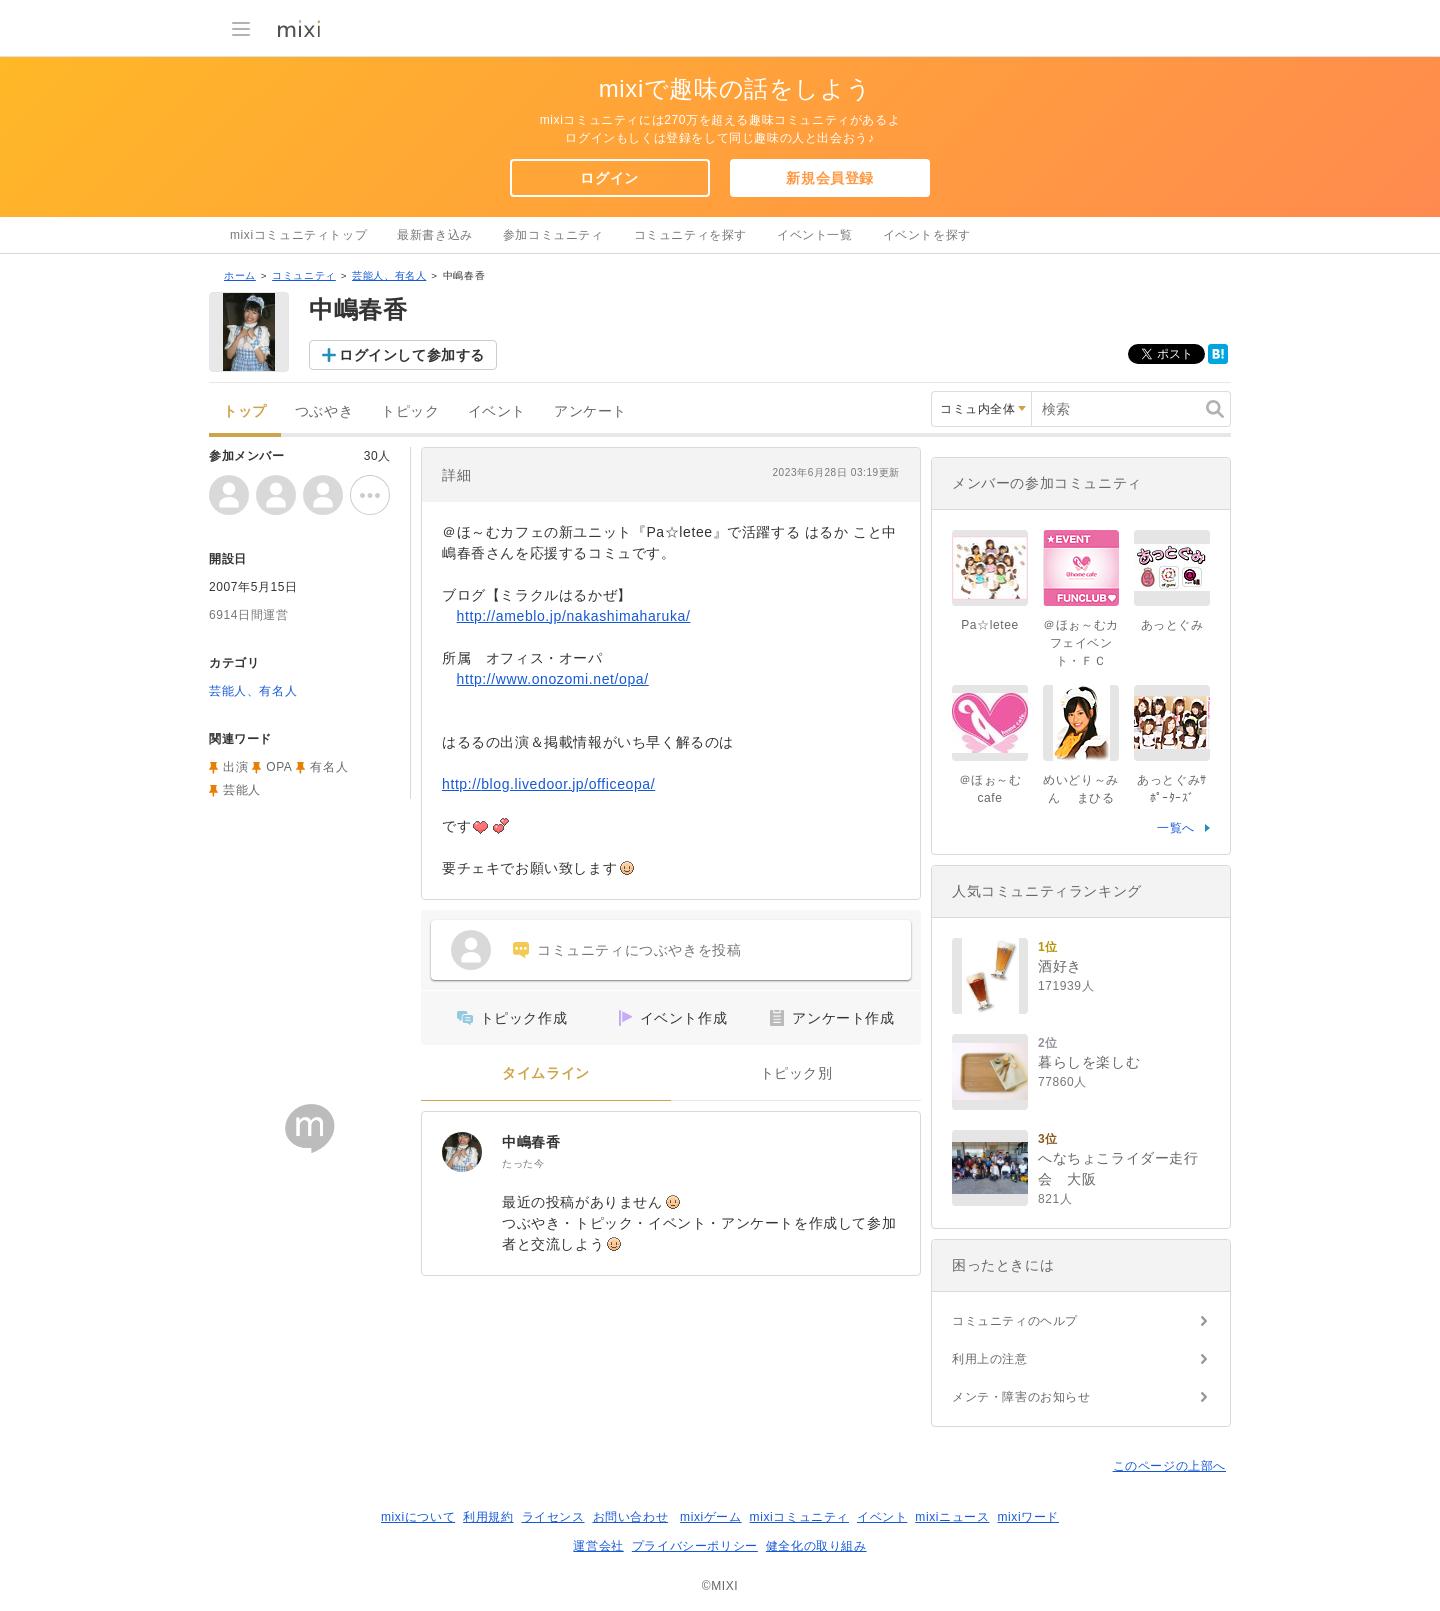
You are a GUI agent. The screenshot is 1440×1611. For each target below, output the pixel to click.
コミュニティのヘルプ (1015, 1321)
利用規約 (488, 1517)
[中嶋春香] (462, 1152)
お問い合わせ (631, 1517)
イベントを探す (927, 235)
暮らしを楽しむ (1089, 1062)
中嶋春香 (531, 1142)
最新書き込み (435, 235)
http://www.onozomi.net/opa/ (553, 679)
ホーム (240, 275)
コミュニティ (304, 275)
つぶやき (324, 411)
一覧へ (1176, 828)
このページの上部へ (1169, 1466)
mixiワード (1028, 1517)
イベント (497, 411)
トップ (245, 411)
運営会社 (598, 1546)
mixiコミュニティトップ (298, 235)
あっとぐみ (1172, 625)
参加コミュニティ (553, 235)
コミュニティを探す (690, 235)
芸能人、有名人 (389, 275)
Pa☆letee (990, 625)
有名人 (329, 767)
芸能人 (242, 790)
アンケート (590, 411)
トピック (410, 411)
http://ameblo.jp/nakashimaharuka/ (574, 616)
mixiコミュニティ (799, 1517)
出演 (235, 767)
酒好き (1060, 966)
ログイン (609, 178)
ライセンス (553, 1517)
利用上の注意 (990, 1359)
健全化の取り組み (816, 1546)
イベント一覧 (815, 235)
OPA (279, 767)
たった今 (523, 1163)
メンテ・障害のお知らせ (1021, 1397)
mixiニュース (952, 1517)
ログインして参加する (412, 355)
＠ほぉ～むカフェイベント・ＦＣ (1081, 643)
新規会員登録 (830, 178)
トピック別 (796, 1073)
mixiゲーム (711, 1517)
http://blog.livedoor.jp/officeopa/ (548, 784)
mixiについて (418, 1517)
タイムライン (546, 1073)
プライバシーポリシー (695, 1546)
